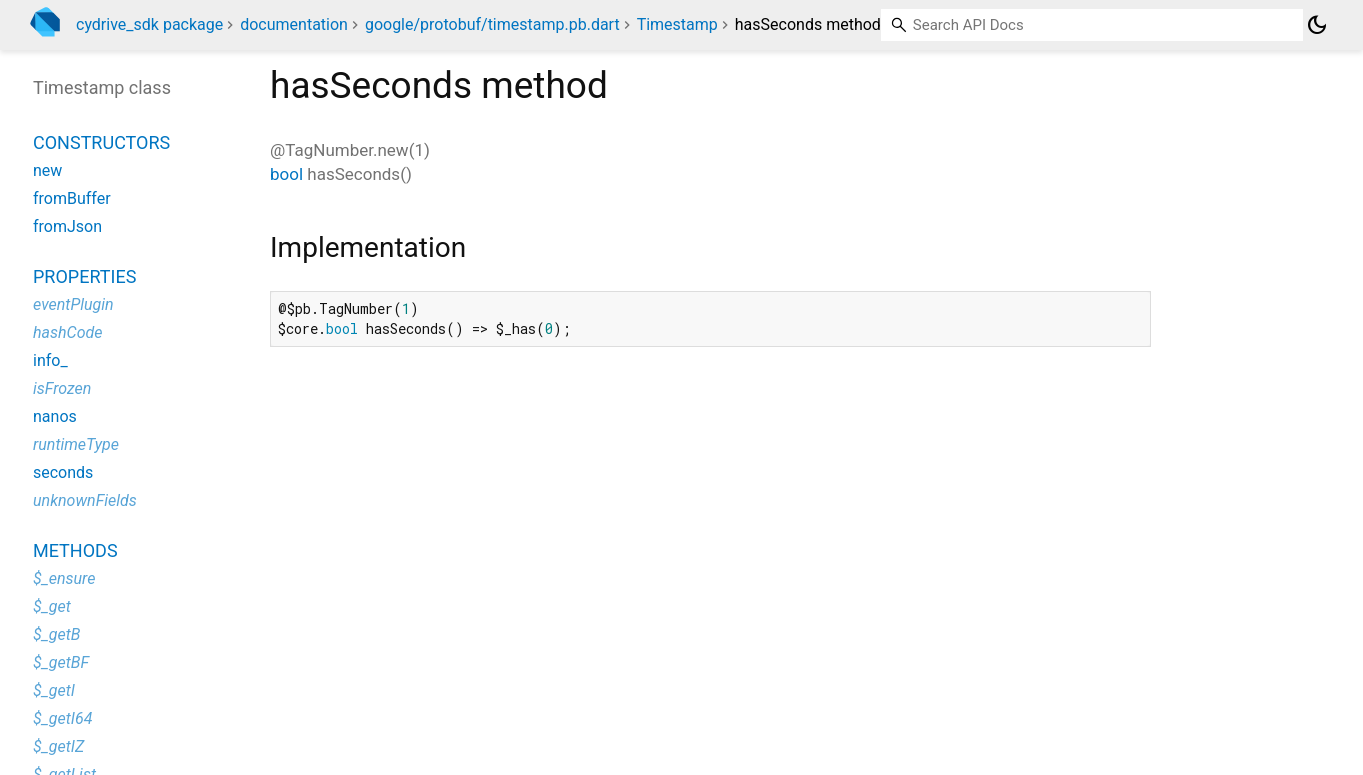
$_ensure (64, 578)
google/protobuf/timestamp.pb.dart (492, 24)
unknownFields (85, 500)
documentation (294, 24)
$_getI (54, 690)
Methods (75, 550)
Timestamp (677, 24)
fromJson (67, 226)
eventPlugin (73, 304)
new (47, 170)
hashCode (67, 332)
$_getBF (61, 662)
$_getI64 (62, 718)
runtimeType (76, 444)
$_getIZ (58, 746)
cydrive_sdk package (149, 24)
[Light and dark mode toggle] (1317, 25)
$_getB (56, 634)
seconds (63, 472)
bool (286, 174)
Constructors (101, 142)
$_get (52, 606)
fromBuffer (72, 198)
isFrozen (62, 388)
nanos (55, 416)
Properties (84, 276)
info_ (50, 360)
